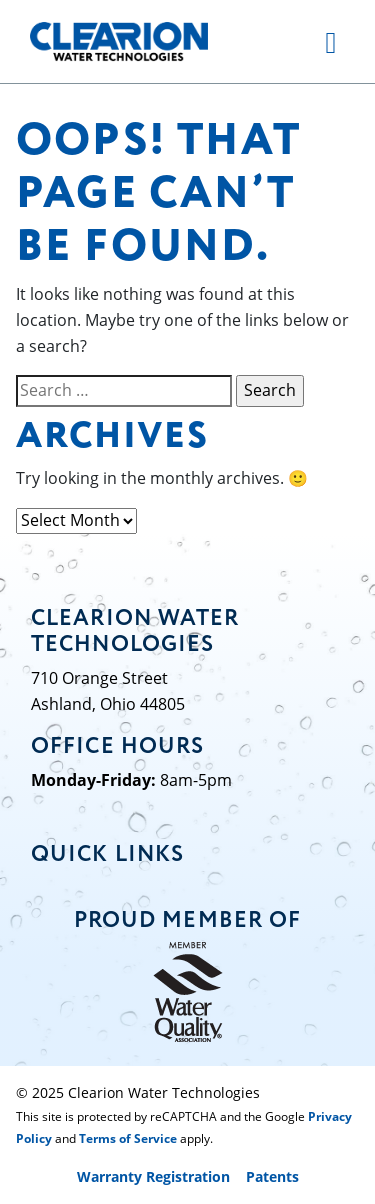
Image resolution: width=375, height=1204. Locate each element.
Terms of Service (128, 1138)
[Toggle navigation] (331, 41)
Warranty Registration (153, 1176)
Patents (272, 1176)
